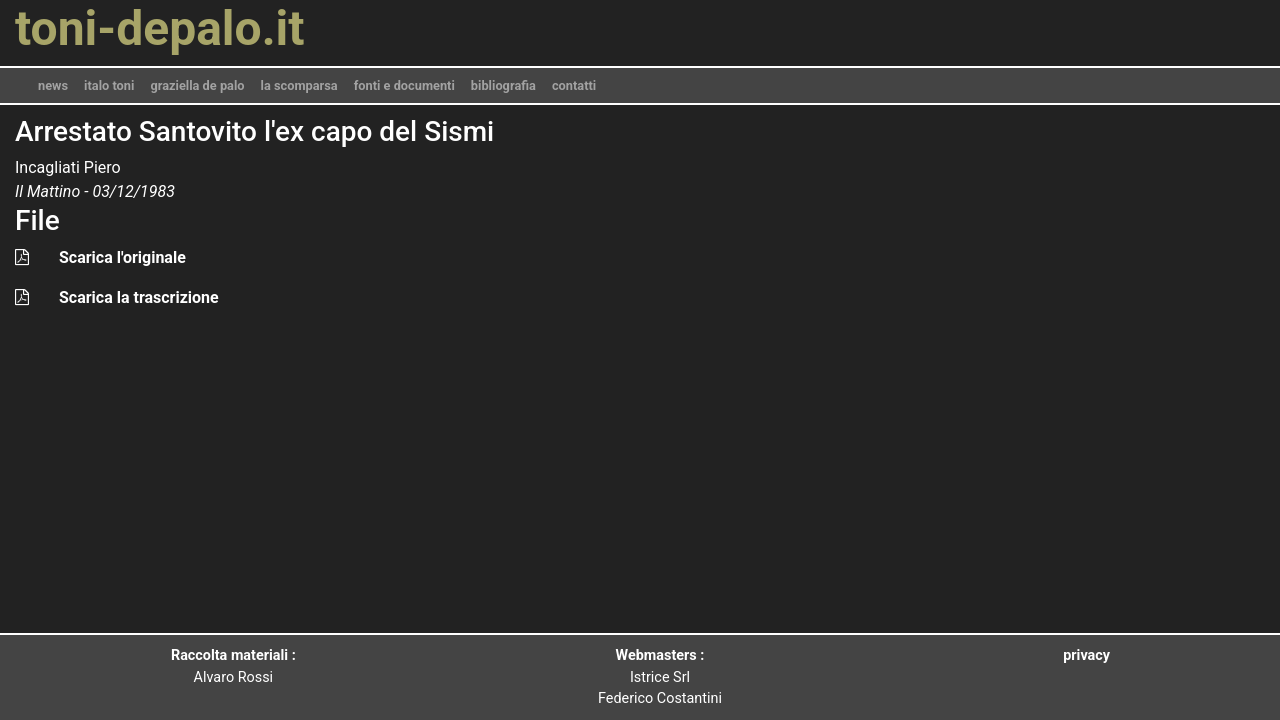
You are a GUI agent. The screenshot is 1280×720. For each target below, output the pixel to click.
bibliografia (503, 85)
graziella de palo (197, 85)
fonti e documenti (404, 85)
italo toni (109, 85)
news (53, 85)
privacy (1086, 655)
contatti (574, 85)
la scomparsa (299, 85)
